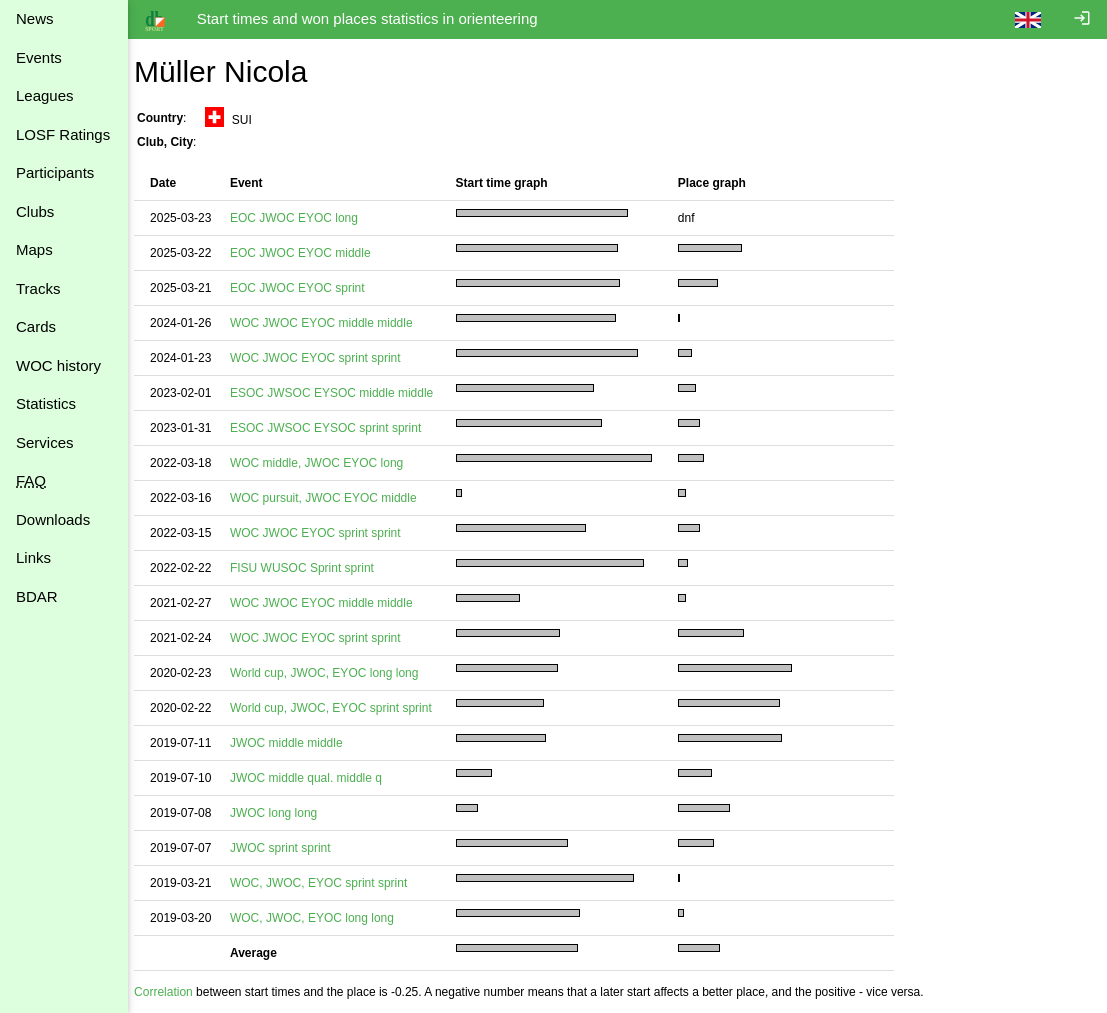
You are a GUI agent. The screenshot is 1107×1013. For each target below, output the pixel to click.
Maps (34, 249)
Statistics (46, 403)
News (35, 18)
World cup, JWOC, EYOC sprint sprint (341, 708)
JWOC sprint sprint (290, 848)
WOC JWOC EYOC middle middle (331, 323)
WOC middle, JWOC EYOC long (326, 463)
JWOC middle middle (296, 743)
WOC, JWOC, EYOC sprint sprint (328, 883)
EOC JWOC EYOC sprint (307, 288)
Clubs (35, 211)
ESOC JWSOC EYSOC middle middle (341, 393)
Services (45, 442)
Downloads (53, 519)
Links (33, 557)
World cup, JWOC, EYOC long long (334, 673)
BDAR (37, 596)
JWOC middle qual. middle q (316, 778)
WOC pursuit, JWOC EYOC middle (333, 498)
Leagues (45, 95)
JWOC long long (283, 813)
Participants (55, 172)
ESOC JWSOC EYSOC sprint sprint (335, 428)
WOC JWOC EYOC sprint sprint (325, 358)
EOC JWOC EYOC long (304, 218)
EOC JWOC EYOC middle (310, 253)
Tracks (38, 288)
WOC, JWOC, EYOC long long (322, 918)
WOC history (58, 365)
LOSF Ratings (63, 134)
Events (39, 57)
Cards (36, 326)
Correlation (173, 992)
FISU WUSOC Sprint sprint (312, 568)
